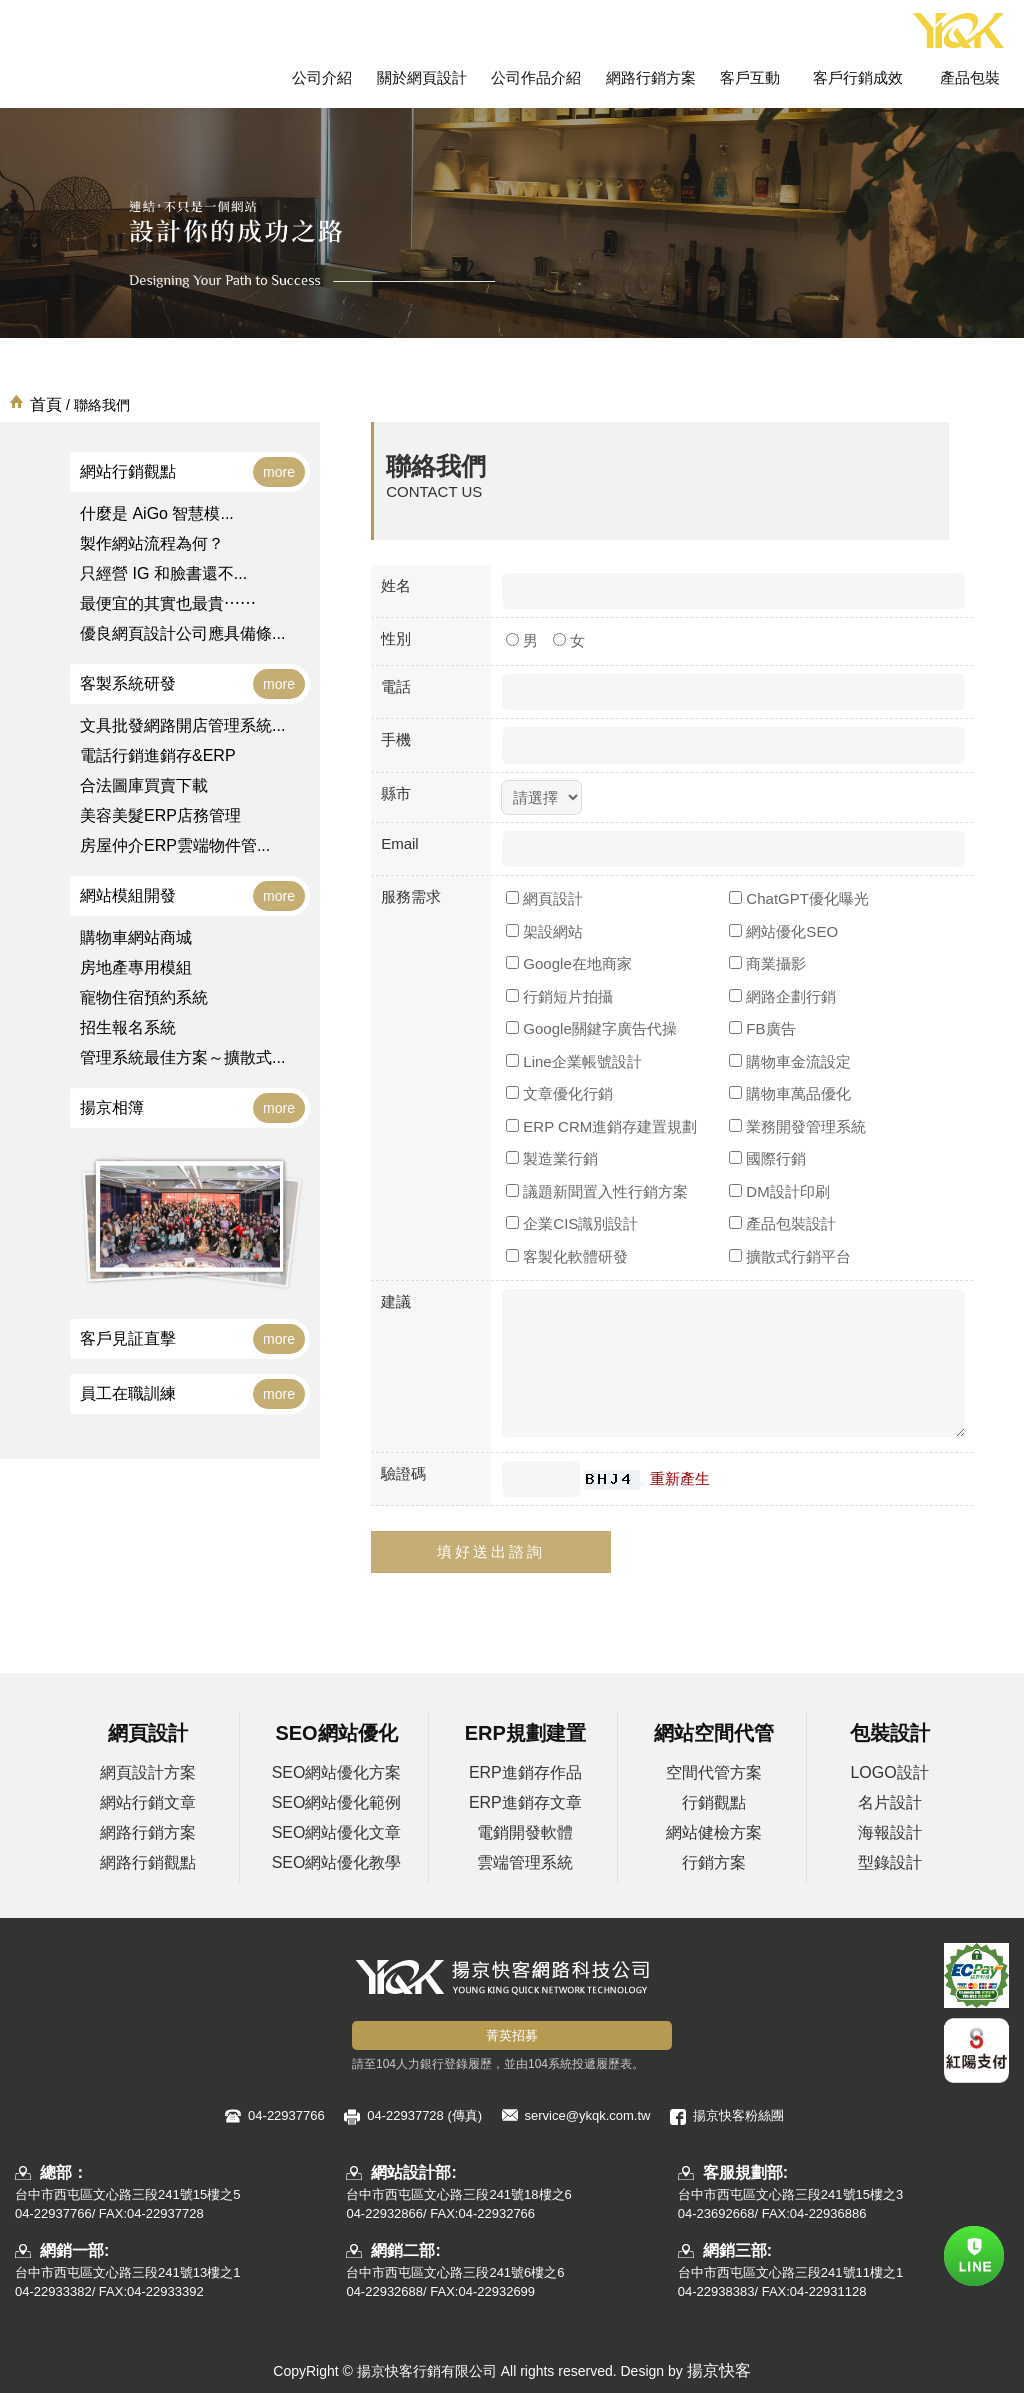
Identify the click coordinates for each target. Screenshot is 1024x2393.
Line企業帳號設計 (574, 1061)
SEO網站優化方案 (337, 1772)
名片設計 (890, 1802)
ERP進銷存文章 (525, 1802)
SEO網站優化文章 (337, 1832)
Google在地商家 (569, 963)
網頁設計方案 (148, 1772)
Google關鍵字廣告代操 (591, 1028)
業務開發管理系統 (797, 1126)
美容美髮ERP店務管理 (160, 815)
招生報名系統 (128, 1027)
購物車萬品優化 (790, 1093)
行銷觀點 (714, 1802)
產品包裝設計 (782, 1223)
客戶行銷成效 (858, 77)
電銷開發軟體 (525, 1832)
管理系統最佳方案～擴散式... (182, 1057)
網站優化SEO (783, 931)
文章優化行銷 (559, 1093)
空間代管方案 (714, 1772)
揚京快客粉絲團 (738, 2115)
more (279, 472)
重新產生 (680, 1478)
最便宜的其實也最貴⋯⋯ (168, 603)
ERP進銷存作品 (525, 1772)
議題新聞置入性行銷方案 (597, 1191)
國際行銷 (767, 1158)
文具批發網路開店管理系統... (182, 725)
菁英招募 (512, 2035)
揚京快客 (719, 2370)
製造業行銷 (552, 1158)
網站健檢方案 (714, 1832)
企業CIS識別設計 (572, 1223)
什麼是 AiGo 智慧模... (157, 513)
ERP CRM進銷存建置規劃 (601, 1126)
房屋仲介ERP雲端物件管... (175, 845)
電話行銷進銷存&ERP (158, 755)
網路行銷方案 (651, 77)
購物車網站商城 (136, 937)
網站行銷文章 (148, 1802)
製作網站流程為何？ (152, 543)
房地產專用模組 (136, 967)
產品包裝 (970, 77)
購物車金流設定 (790, 1061)
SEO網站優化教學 (337, 1862)
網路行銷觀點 (148, 1862)
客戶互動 (750, 77)
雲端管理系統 (525, 1862)
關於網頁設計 (422, 77)
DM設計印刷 (779, 1191)
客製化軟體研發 (567, 1256)
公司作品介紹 (536, 77)
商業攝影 (767, 963)
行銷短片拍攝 (559, 996)
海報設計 (890, 1832)
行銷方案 (714, 1862)
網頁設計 (544, 898)
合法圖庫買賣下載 (144, 785)
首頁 (46, 404)
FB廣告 (762, 1028)
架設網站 (544, 931)
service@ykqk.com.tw (588, 2115)
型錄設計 (890, 1862)
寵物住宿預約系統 (144, 997)
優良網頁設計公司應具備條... (182, 633)
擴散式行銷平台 (790, 1256)
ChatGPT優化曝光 (799, 898)
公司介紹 (322, 77)
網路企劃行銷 (782, 996)
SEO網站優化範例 (337, 1802)
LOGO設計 (889, 1772)
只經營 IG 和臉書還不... (163, 573)
